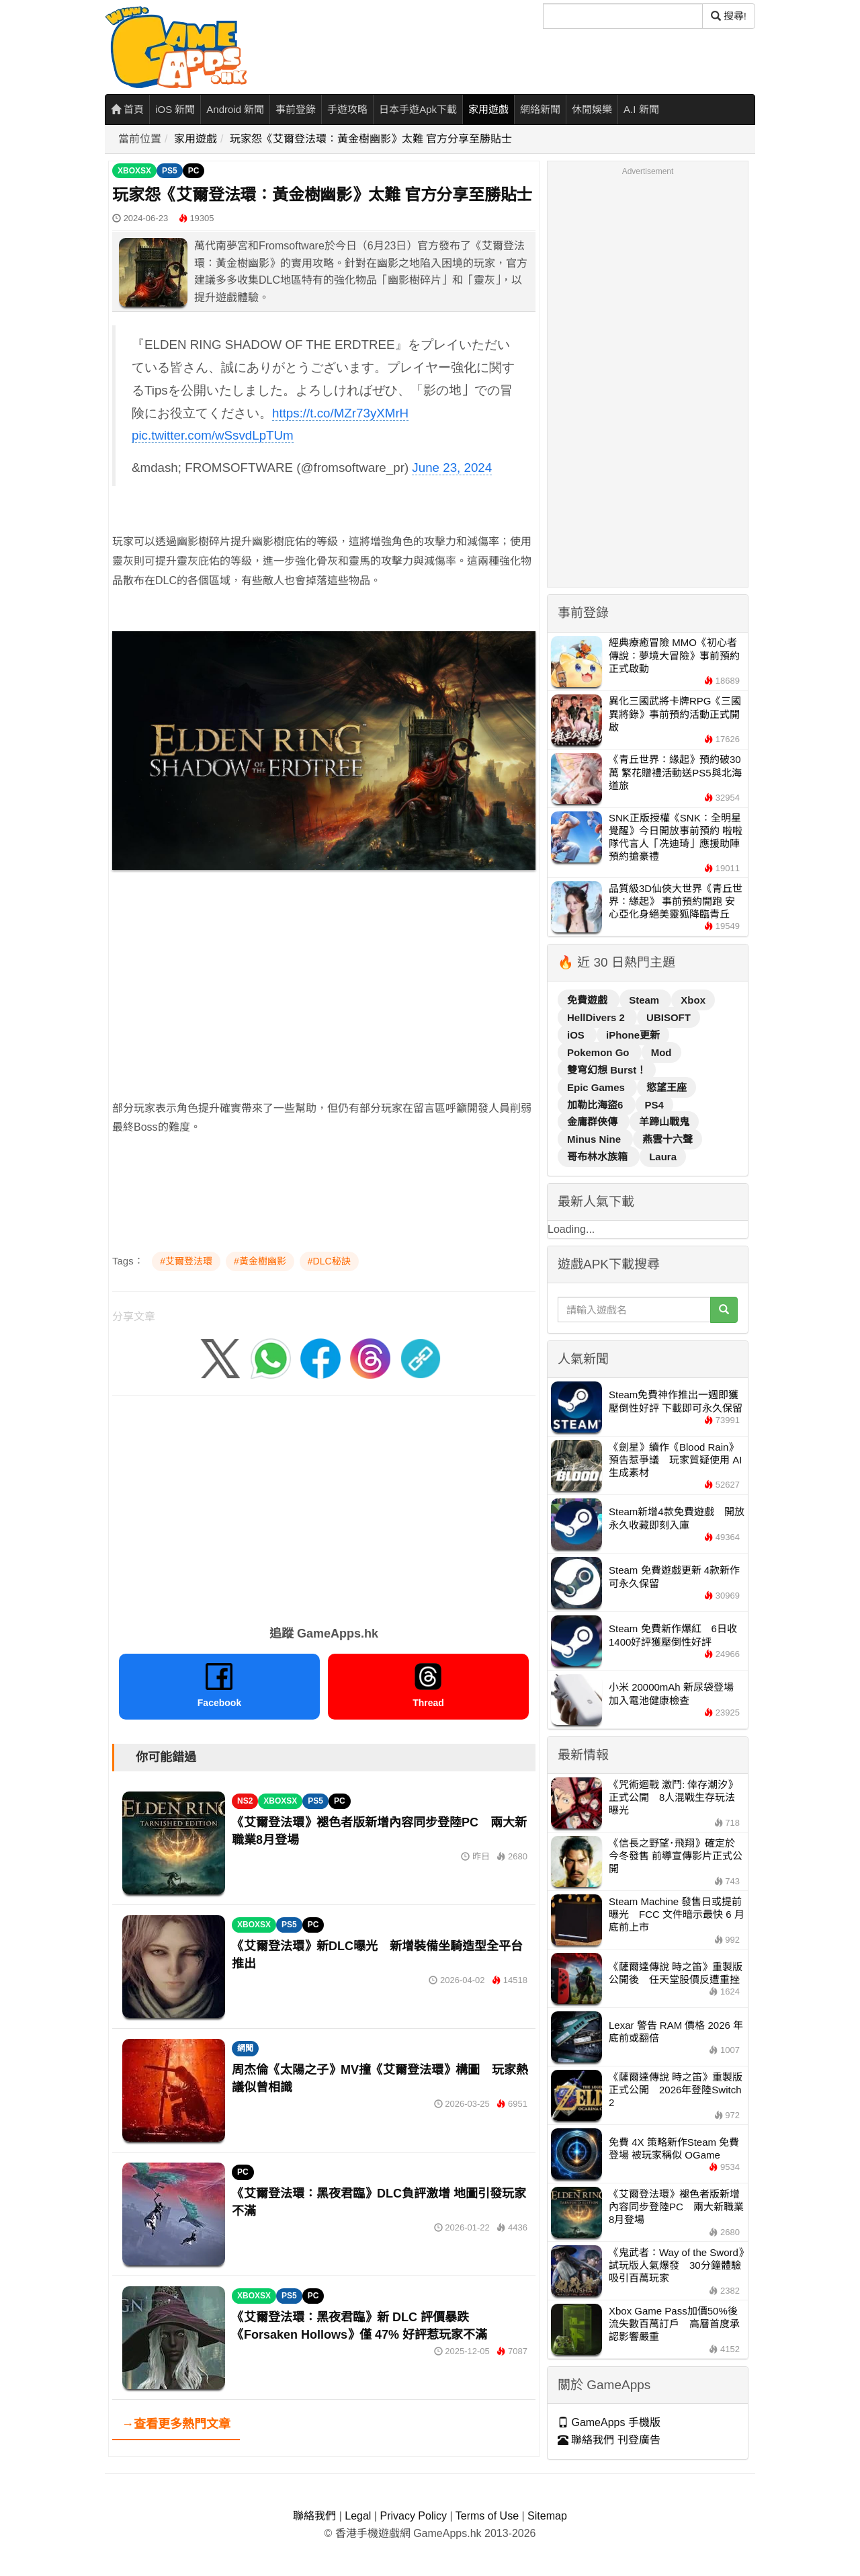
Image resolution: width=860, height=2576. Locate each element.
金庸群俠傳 (593, 1121)
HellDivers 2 (597, 1017)
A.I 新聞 (641, 109)
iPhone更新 (633, 1035)
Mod (661, 1052)
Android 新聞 (235, 109)
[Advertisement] (323, 975)
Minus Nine (595, 1139)
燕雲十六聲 (667, 1139)
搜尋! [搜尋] (728, 16)
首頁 (127, 109)
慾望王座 (666, 1087)
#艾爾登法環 (186, 1261)
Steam (645, 1000)
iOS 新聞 (175, 109)
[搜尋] (623, 16)
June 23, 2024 (452, 467)
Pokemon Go (599, 1052)
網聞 (245, 2048)
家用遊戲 (488, 109)
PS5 (169, 170)
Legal (358, 2516)
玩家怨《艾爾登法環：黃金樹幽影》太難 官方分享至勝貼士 (371, 139)
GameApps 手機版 (609, 2422)
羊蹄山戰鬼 (664, 1121)
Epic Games (597, 1087)
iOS (577, 1035)
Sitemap (547, 2516)
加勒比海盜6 (596, 1105)
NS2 (245, 1801)
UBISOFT (668, 1017)
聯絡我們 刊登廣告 (609, 2440)
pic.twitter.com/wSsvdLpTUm (213, 435)
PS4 (654, 1105)
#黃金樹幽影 (260, 1261)
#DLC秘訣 (329, 1261)
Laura (663, 1156)
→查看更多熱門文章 (176, 2424)
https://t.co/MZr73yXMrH (340, 413)
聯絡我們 (314, 2516)
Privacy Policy (413, 2516)
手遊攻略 (347, 109)
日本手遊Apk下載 (418, 109)
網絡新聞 (540, 109)
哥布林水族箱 (598, 1156)
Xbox (693, 1000)
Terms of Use (487, 2516)
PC (194, 170)
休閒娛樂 (592, 109)
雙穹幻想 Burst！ (606, 1070)
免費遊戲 (588, 1000)
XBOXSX (134, 170)
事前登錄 (295, 109)
